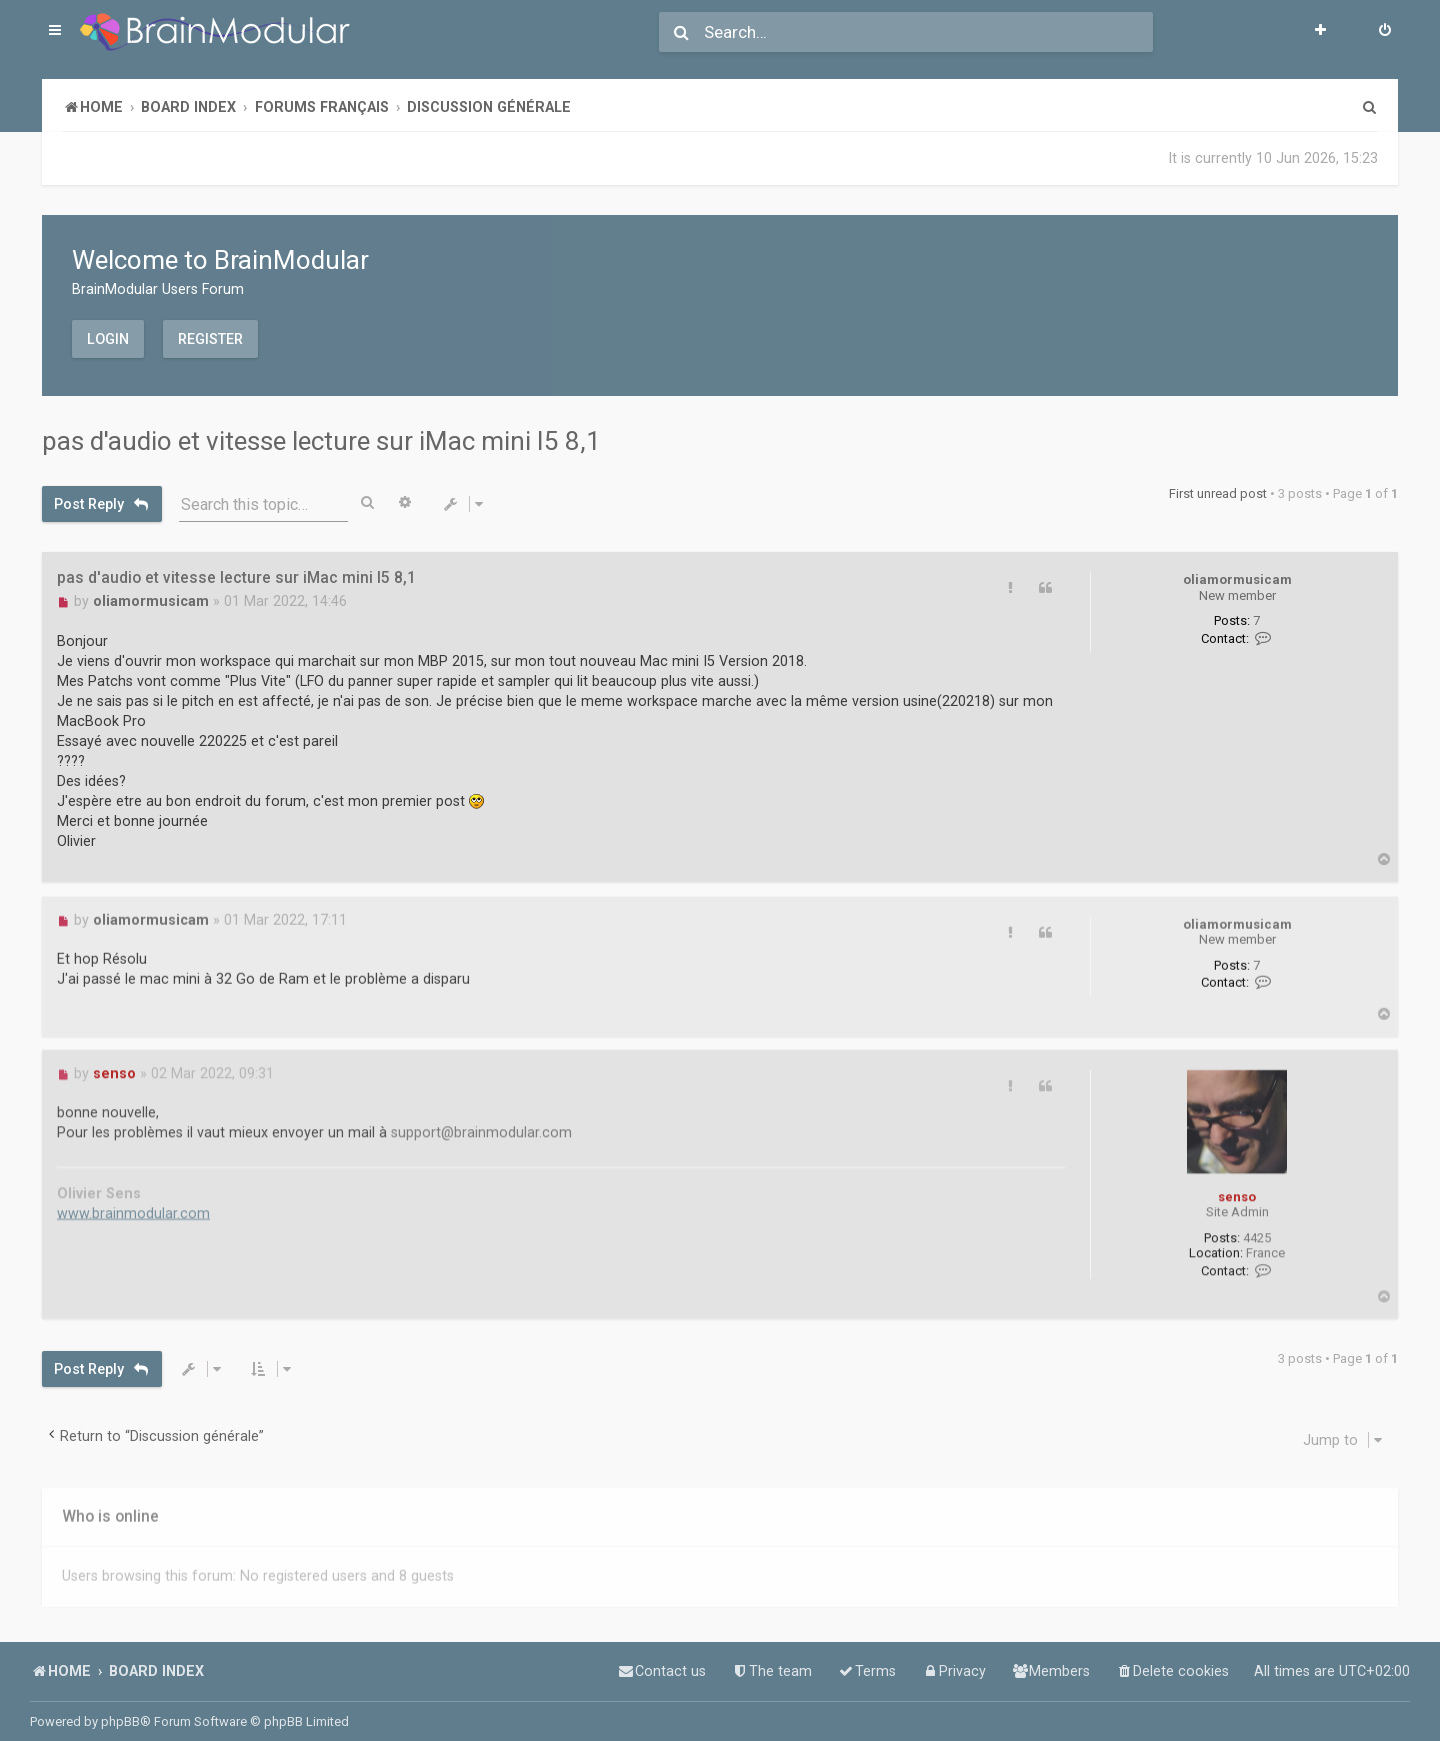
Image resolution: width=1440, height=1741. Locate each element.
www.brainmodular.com (133, 1208)
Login (108, 338)
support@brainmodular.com (481, 1127)
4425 (1257, 1232)
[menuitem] (1385, 32)
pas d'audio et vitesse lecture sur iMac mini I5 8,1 (321, 441)
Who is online (110, 1511)
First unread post (1218, 493)
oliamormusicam (1237, 578)
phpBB (120, 1721)
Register (210, 338)
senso (1237, 1190)
